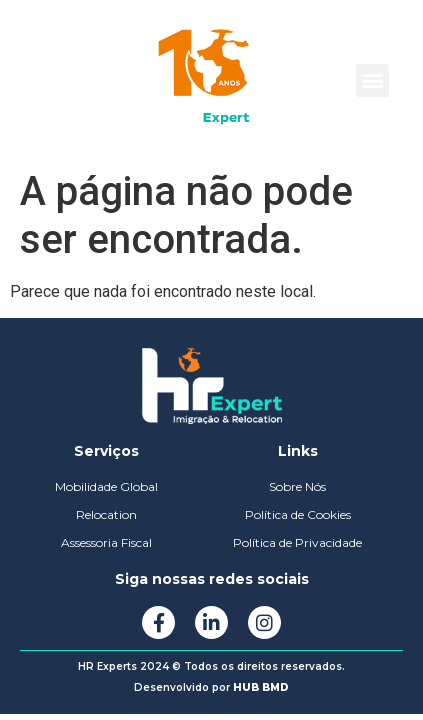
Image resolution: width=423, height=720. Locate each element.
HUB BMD (261, 687)
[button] (372, 80)
